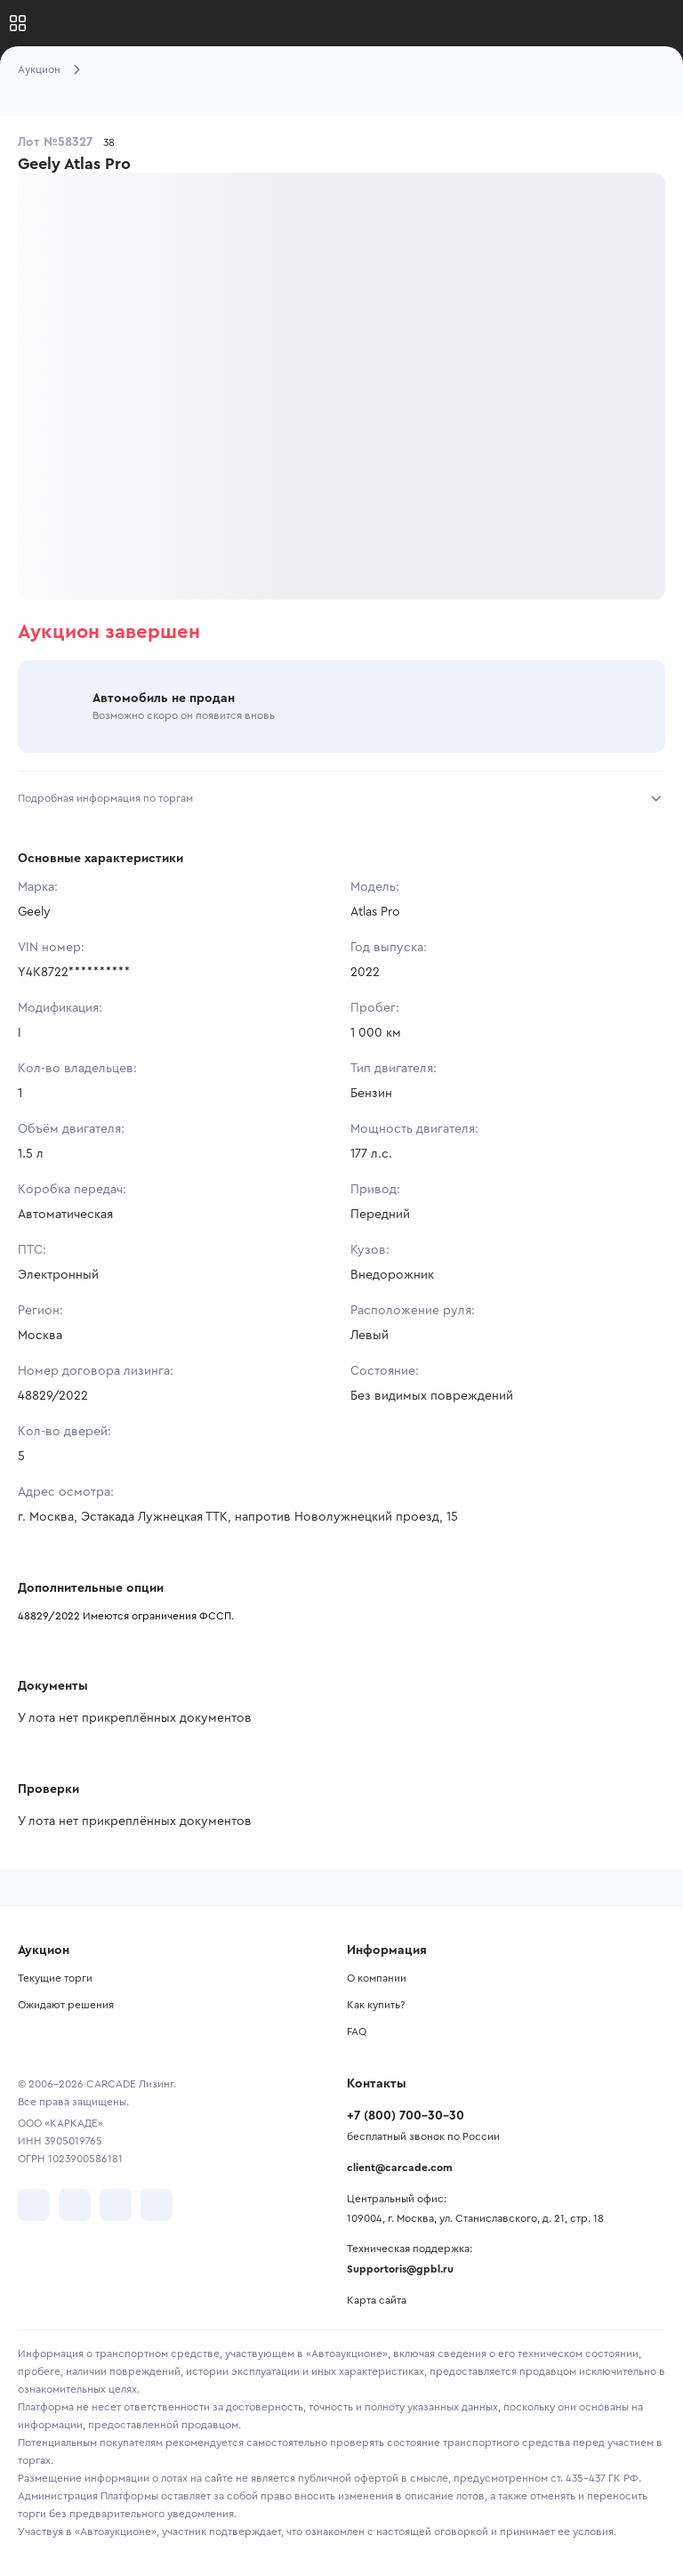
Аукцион (39, 69)
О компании (376, 1978)
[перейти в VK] (34, 2205)
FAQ (356, 2031)
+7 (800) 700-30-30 (405, 2116)
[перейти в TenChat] (157, 2205)
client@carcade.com (400, 2167)
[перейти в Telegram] (75, 2205)
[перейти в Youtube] (116, 2205)
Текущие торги (55, 1978)
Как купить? (376, 2004)
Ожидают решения (66, 2004)
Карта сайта (376, 2300)
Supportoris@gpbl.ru (400, 2269)
